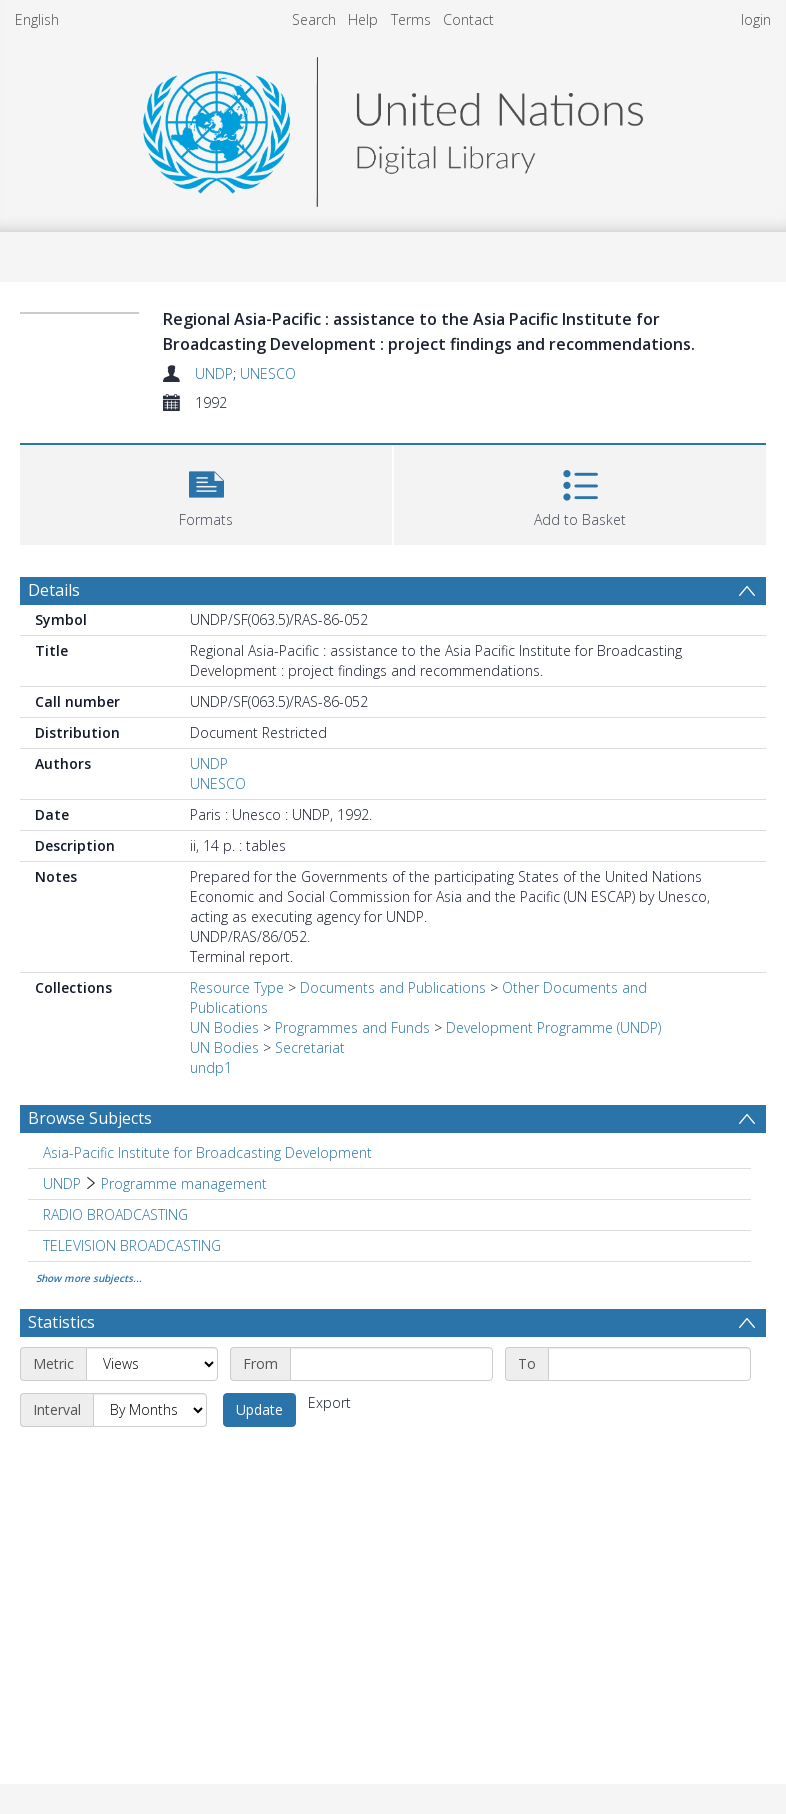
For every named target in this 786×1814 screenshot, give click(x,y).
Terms (411, 19)
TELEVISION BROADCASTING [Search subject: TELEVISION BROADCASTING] (132, 1245)
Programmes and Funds (352, 1027)
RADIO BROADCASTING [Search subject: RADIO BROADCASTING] (115, 1214)
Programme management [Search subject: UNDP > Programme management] (184, 1183)
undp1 (211, 1067)
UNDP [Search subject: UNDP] (62, 1183)
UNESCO (268, 373)
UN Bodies (224, 1027)
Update (259, 1409)
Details (54, 590)
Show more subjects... (89, 1278)
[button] (206, 492)
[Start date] (391, 1364)
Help (363, 19)
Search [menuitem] (314, 19)
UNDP (214, 373)
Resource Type (237, 987)
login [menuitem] (756, 19)
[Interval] (150, 1410)
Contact (468, 19)
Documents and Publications (393, 987)
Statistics (61, 1322)
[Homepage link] (393, 126)
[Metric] (152, 1364)
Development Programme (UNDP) (553, 1027)
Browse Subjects (90, 1118)
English (37, 19)
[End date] (649, 1364)
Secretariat (310, 1047)
